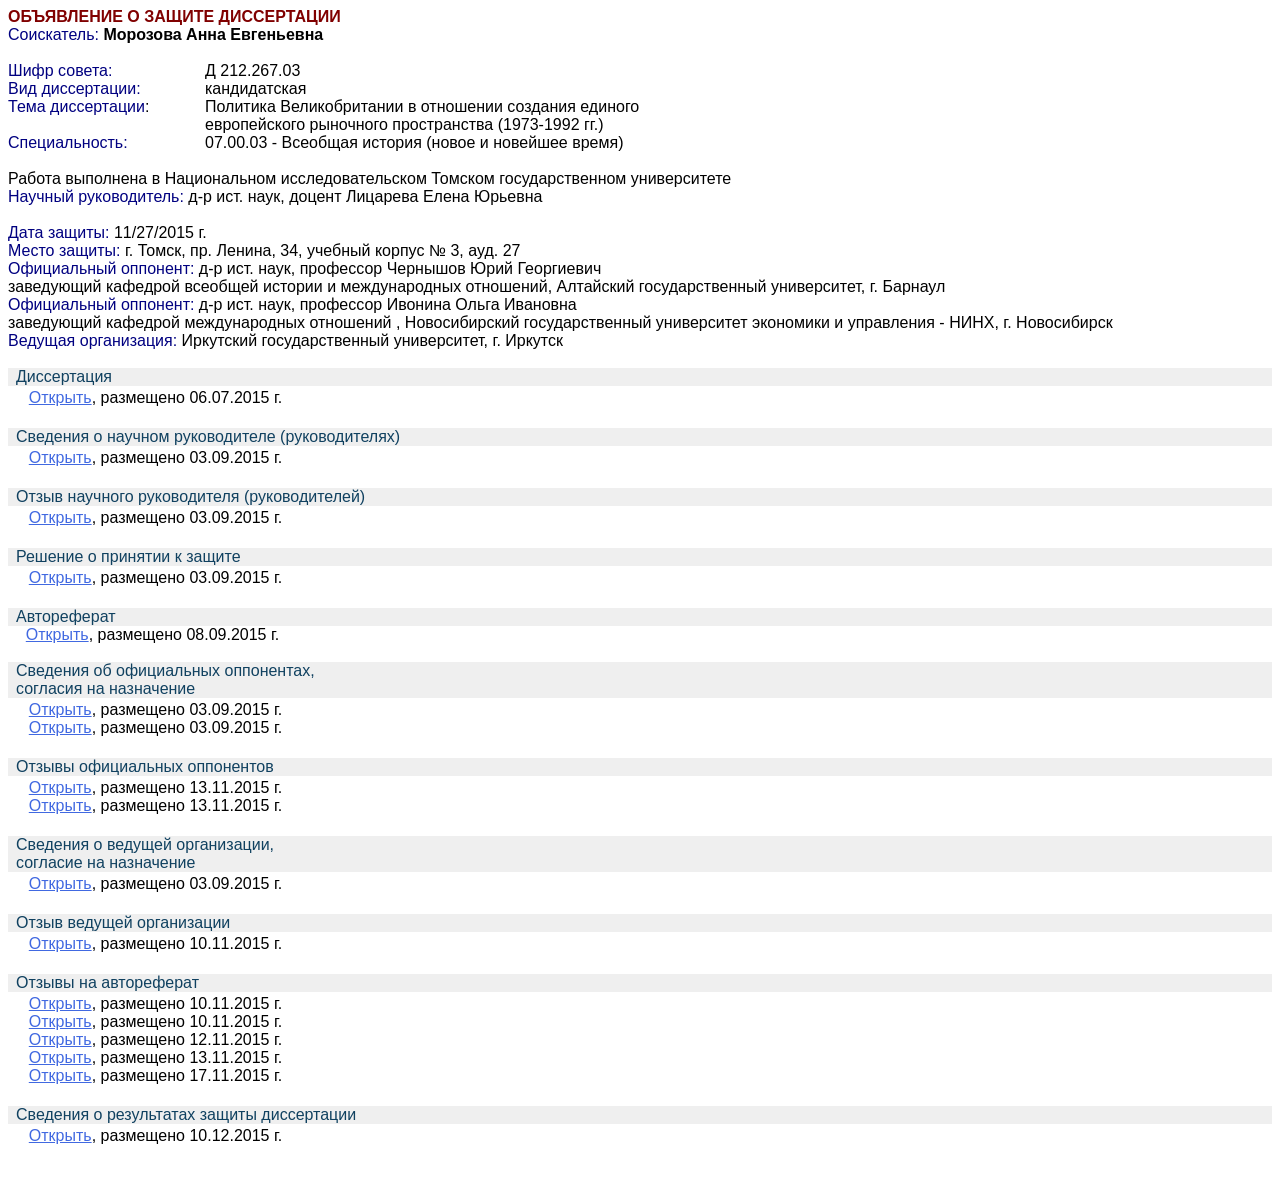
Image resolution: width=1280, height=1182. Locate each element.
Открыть (60, 397)
